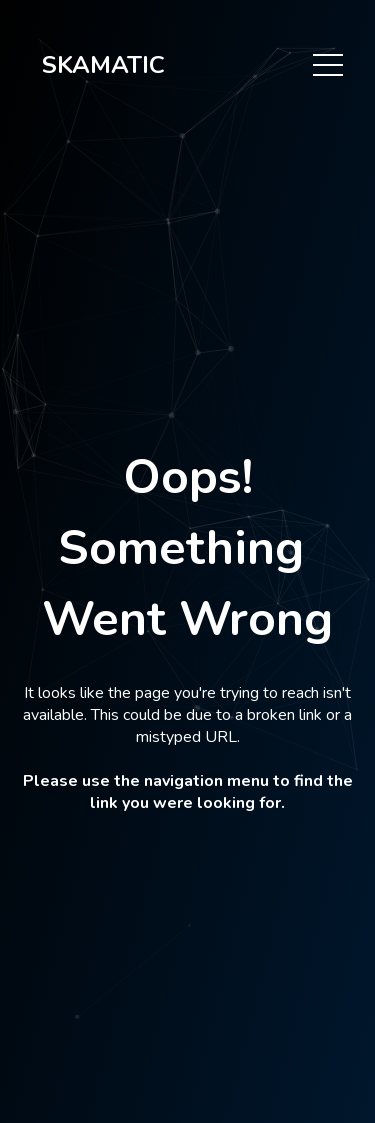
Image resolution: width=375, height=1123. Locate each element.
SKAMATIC (103, 65)
